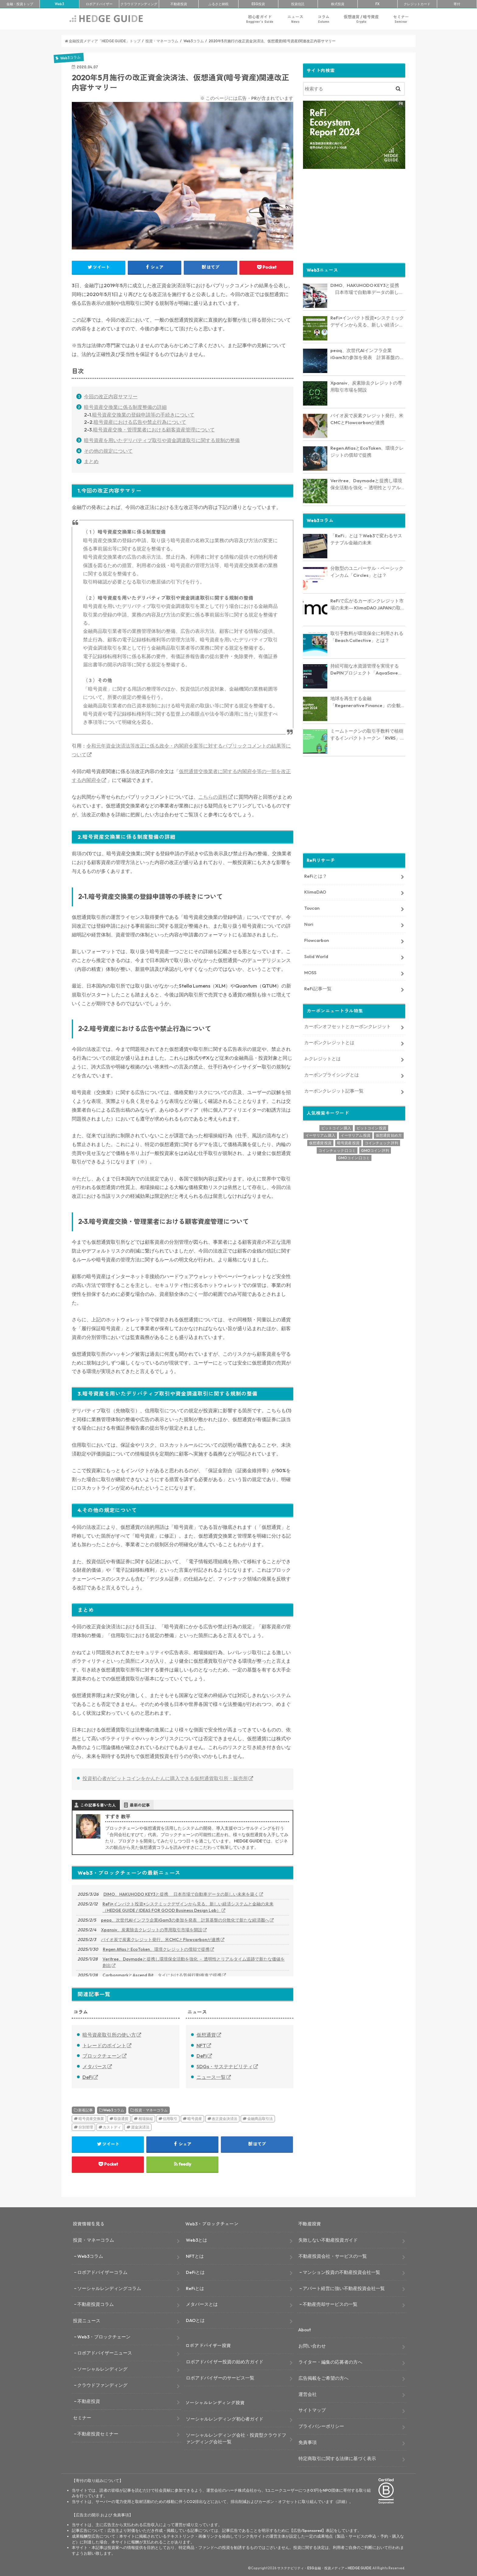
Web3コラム (113, 2110)
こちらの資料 (213, 797)
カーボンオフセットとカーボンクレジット (347, 1026)
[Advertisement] (354, 215)
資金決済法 (140, 2127)
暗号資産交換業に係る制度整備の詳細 (125, 407)
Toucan (311, 908)
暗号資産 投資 (348, 1142)
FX (377, 4)
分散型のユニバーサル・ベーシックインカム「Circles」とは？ (366, 571)
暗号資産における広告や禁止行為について (140, 422)
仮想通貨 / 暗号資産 (361, 19)
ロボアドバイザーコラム (102, 2272)
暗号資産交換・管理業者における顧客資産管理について (154, 430)
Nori (308, 924)
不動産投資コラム (95, 2304)
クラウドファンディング (102, 2385)
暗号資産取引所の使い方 (109, 2035)
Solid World (316, 956)
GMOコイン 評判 (375, 1150)
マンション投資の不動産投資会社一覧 (341, 2272)
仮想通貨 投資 (320, 1142)
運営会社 (307, 2394)
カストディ (112, 2127)
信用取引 (170, 2118)
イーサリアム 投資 (356, 1135)
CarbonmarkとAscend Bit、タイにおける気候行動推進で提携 (162, 1975)
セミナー (401, 19)
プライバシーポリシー (321, 2426)
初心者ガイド (259, 19)
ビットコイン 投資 (371, 1127)
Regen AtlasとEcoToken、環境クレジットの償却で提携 (156, 1949)
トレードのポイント (104, 2045)
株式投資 (337, 4)
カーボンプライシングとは (331, 1074)
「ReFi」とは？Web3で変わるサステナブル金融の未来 (366, 538)
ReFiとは (195, 2288)
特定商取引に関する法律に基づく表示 (337, 2458)
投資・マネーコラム (151, 2110)
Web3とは (196, 2240)
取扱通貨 (121, 2118)
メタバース (94, 2066)
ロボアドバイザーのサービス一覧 (220, 2378)
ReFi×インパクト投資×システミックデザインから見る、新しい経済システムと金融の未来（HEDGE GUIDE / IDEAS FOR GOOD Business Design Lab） (188, 1907)
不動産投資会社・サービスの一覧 (332, 2256)
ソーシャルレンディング (102, 2369)
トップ (19, 4)
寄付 (457, 4)
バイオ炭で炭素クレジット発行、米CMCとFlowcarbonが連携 (160, 1939)
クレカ (417, 4)
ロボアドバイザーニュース (104, 2353)
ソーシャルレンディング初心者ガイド (224, 2419)
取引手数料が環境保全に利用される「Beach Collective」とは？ (366, 636)
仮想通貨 (206, 2035)
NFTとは (195, 2256)
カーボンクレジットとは (329, 1042)
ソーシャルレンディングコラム (109, 2288)
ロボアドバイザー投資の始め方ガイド (224, 2362)
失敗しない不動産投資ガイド (328, 2240)
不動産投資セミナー (97, 2434)
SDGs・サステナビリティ (225, 2066)
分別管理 (85, 2127)
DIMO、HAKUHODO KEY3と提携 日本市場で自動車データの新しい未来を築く (181, 1894)
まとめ (91, 461)
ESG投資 (258, 4)
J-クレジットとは (322, 1058)
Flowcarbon (316, 940)
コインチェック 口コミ (337, 1150)
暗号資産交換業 (91, 2118)
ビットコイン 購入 (336, 1127)
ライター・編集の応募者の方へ (330, 2362)
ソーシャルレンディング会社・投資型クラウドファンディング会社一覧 (236, 2438)
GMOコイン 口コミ (354, 1157)
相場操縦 (145, 2118)
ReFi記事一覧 (318, 988)
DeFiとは (195, 2272)
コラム (323, 19)
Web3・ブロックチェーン (104, 2337)
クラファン (138, 4)
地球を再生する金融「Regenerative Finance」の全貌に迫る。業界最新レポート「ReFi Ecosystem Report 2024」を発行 (367, 702)
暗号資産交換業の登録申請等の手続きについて (143, 415)
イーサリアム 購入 (320, 1135)
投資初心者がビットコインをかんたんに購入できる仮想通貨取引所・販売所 (165, 1778)
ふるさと (218, 4)
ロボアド (99, 4)
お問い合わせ (312, 2346)
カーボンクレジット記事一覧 (334, 1090)
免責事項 (307, 2442)
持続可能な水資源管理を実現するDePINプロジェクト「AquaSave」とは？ (366, 669)
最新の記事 (140, 1805)
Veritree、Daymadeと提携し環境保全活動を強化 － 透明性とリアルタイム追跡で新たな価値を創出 (194, 1962)
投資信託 (298, 4)
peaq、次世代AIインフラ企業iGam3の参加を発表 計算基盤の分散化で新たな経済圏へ (185, 1920)
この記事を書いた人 (98, 1805)
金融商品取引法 (260, 2118)
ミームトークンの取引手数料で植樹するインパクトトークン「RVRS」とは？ (367, 734)
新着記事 (85, 2110)
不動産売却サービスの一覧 (330, 2304)
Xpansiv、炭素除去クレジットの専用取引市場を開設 (151, 1930)
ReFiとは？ (315, 875)
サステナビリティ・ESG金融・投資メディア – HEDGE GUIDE (324, 2568)
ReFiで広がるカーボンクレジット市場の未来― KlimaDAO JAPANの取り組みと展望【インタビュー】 (367, 604)
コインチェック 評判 (381, 1142)
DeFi (87, 2077)
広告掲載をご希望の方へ (323, 2378)
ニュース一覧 (211, 2077)
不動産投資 (178, 4)
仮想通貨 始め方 (389, 1135)
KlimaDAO (315, 891)
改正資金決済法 (224, 2118)
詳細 (341, 2501)
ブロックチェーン (101, 2056)
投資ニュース (86, 2320)
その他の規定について (108, 451)
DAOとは (195, 2320)
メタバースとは (202, 2304)
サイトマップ (312, 2410)
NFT (201, 2045)
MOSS (310, 972)
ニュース (295, 19)
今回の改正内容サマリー (111, 396)
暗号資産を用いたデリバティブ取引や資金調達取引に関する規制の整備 (162, 440)
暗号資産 (194, 2118)
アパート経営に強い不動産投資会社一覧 (344, 2288)
